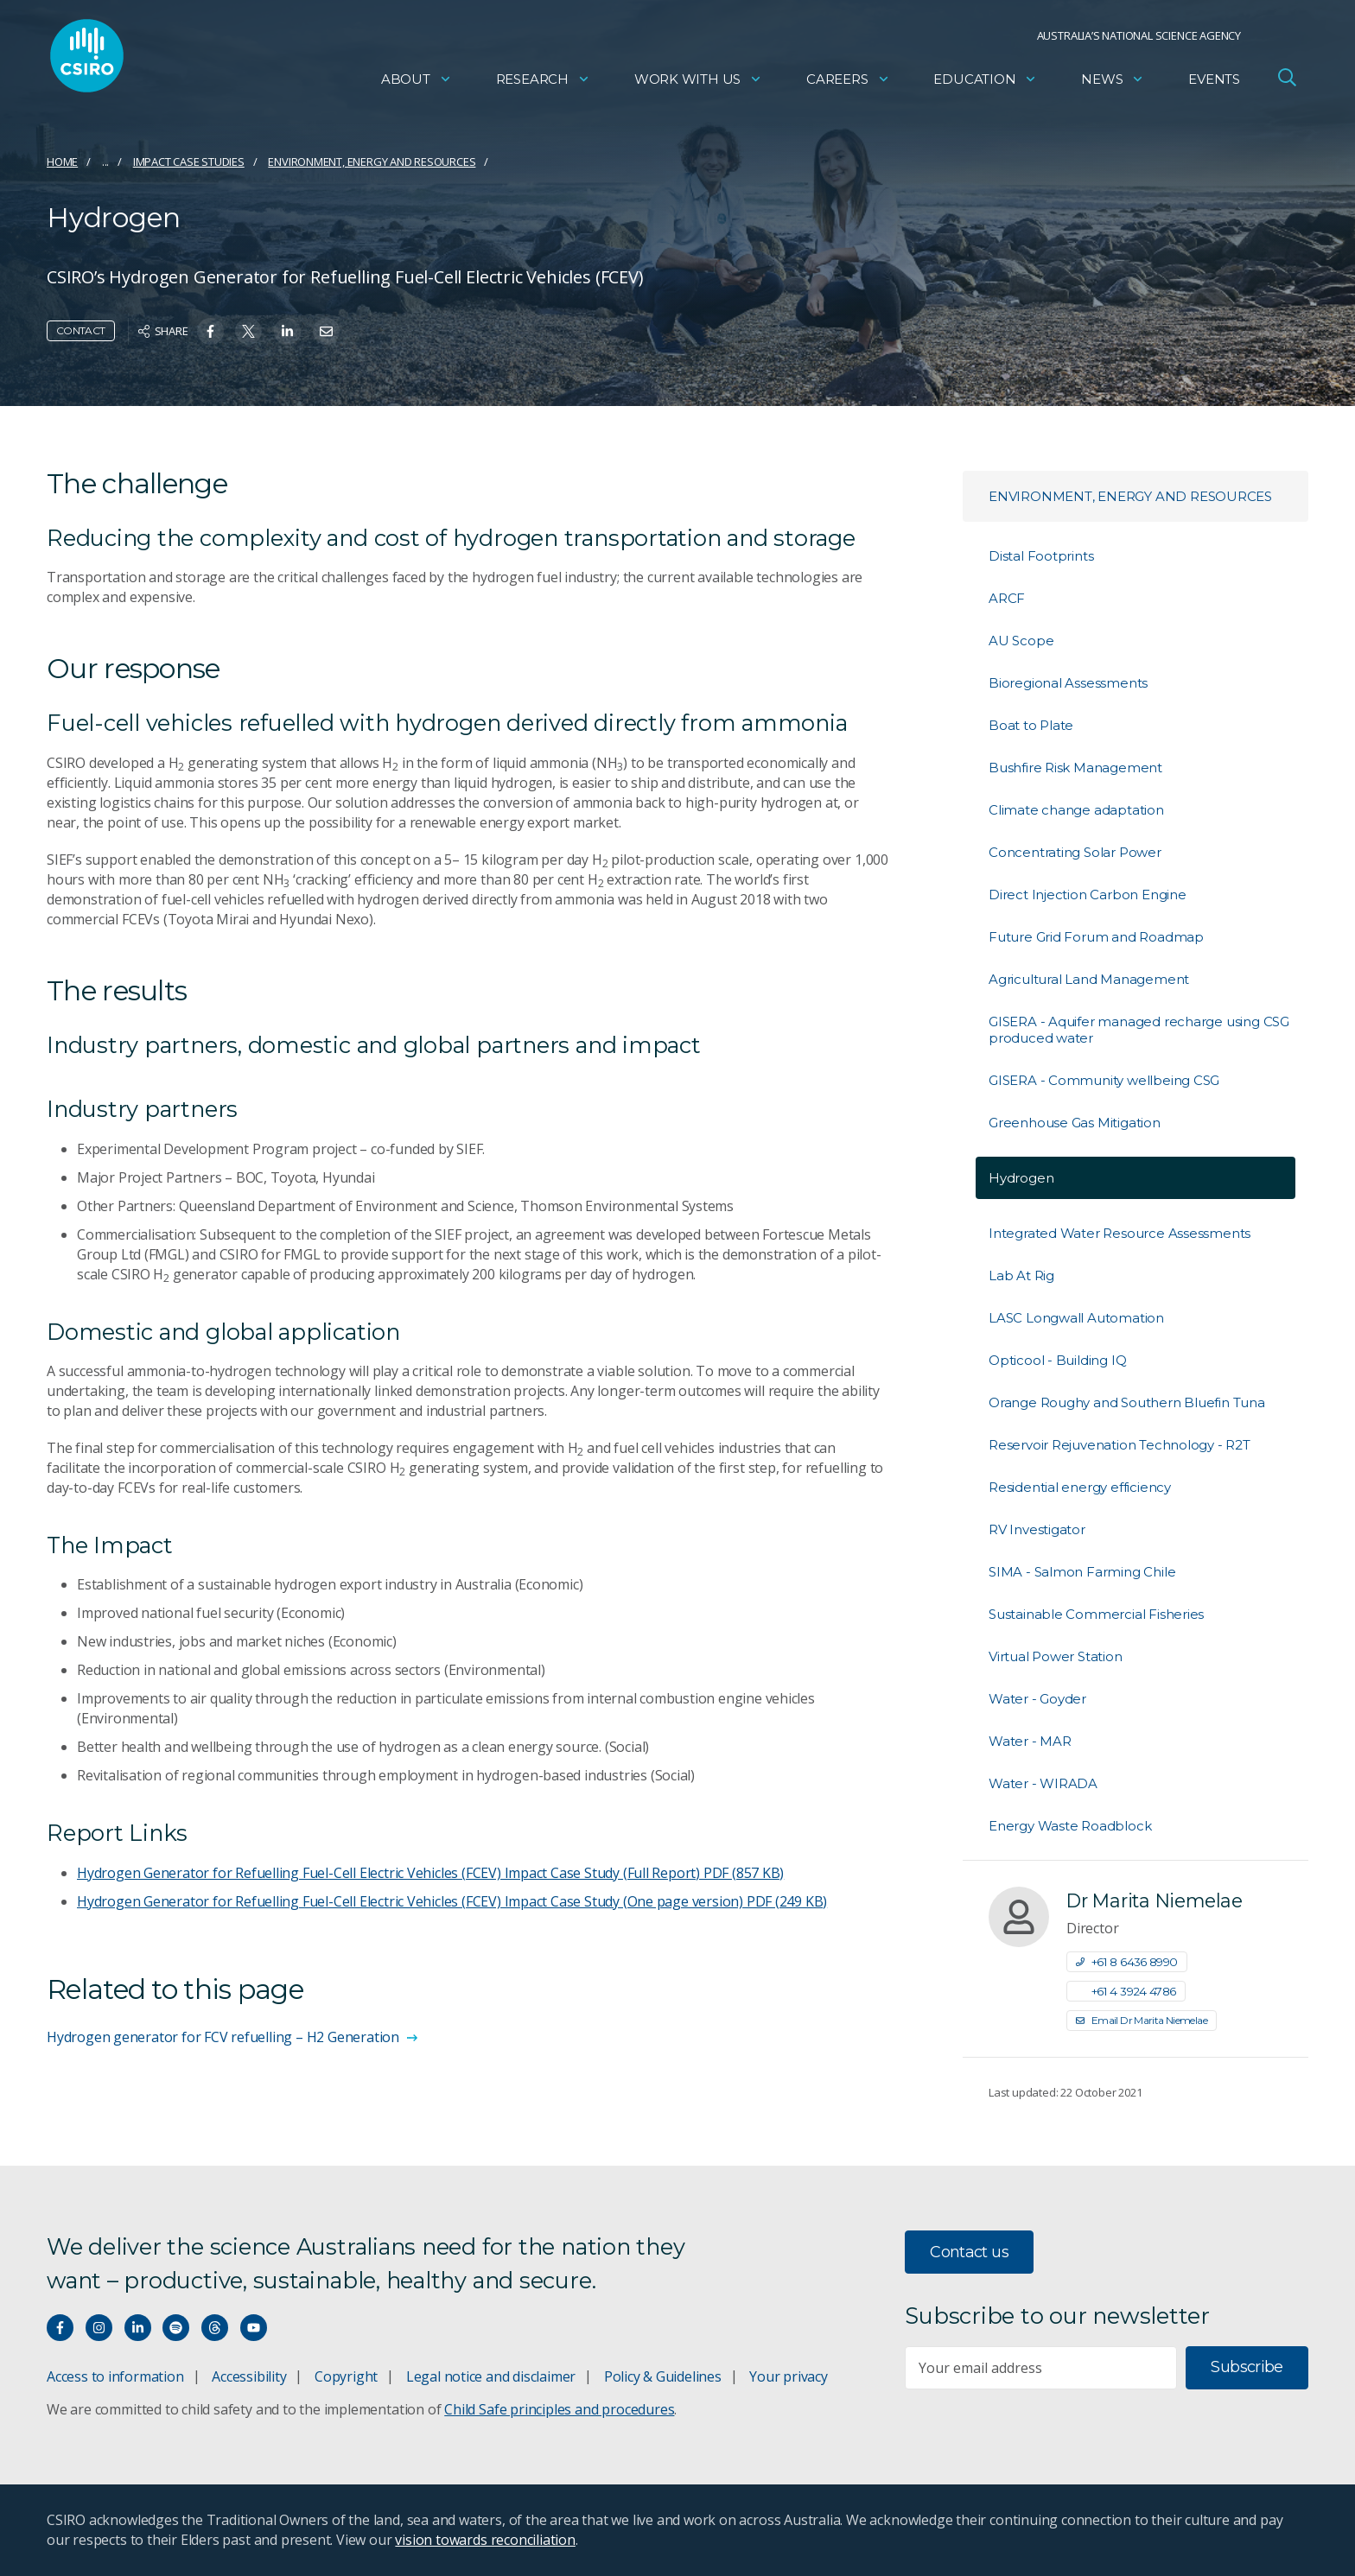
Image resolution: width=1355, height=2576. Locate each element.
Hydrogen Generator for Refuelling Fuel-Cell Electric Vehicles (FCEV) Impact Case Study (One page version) (452, 1901)
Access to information (115, 2376)
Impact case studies (189, 161)
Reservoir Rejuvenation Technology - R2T (1119, 1445)
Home (62, 161)
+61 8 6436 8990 (1127, 1962)
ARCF (1007, 598)
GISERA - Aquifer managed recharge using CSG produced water (1139, 1029)
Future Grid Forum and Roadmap (1096, 937)
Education (985, 82)
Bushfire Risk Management (1075, 767)
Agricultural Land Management (1089, 979)
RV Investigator (1037, 1529)
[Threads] (214, 2327)
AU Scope (1021, 640)
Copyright (346, 2376)
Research (543, 82)
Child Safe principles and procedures (559, 2409)
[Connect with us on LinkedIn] (137, 2327)
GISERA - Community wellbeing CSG (1104, 1080)
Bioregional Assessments (1068, 683)
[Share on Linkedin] (287, 331)
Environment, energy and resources (371, 161)
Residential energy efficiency (1080, 1487)
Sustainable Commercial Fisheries (1096, 1614)
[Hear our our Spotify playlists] (175, 2327)
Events (1214, 82)
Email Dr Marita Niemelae (1141, 2020)
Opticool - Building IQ (1057, 1360)
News (1112, 82)
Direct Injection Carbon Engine (1087, 894)
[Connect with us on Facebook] (60, 2327)
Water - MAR (1030, 1741)
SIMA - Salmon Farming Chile (1082, 1572)
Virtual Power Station (1056, 1656)
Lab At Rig (1021, 1275)
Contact (80, 330)
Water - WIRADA (1043, 1783)
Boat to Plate (1031, 725)
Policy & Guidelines (663, 2376)
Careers (848, 82)
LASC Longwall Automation (1076, 1318)
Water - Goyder (1037, 1699)
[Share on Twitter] (248, 331)
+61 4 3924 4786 (1126, 1991)
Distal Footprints (1041, 556)
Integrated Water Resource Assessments (1119, 1233)
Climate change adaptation (1076, 810)
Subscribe (1246, 2366)
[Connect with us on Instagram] (99, 2327)
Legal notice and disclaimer (491, 2376)
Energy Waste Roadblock (1070, 1826)
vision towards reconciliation (485, 2539)
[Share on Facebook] (210, 331)
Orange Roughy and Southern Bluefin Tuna (1127, 1402)
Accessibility (249, 2376)
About (416, 82)
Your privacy (788, 2376)
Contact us (969, 2252)
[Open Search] (1286, 81)
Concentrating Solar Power (1075, 852)
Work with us (698, 82)
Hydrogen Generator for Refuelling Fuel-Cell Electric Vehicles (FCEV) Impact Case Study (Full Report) (430, 1872)
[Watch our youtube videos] (253, 2327)
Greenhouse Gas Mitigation (1075, 1122)
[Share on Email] (326, 331)
